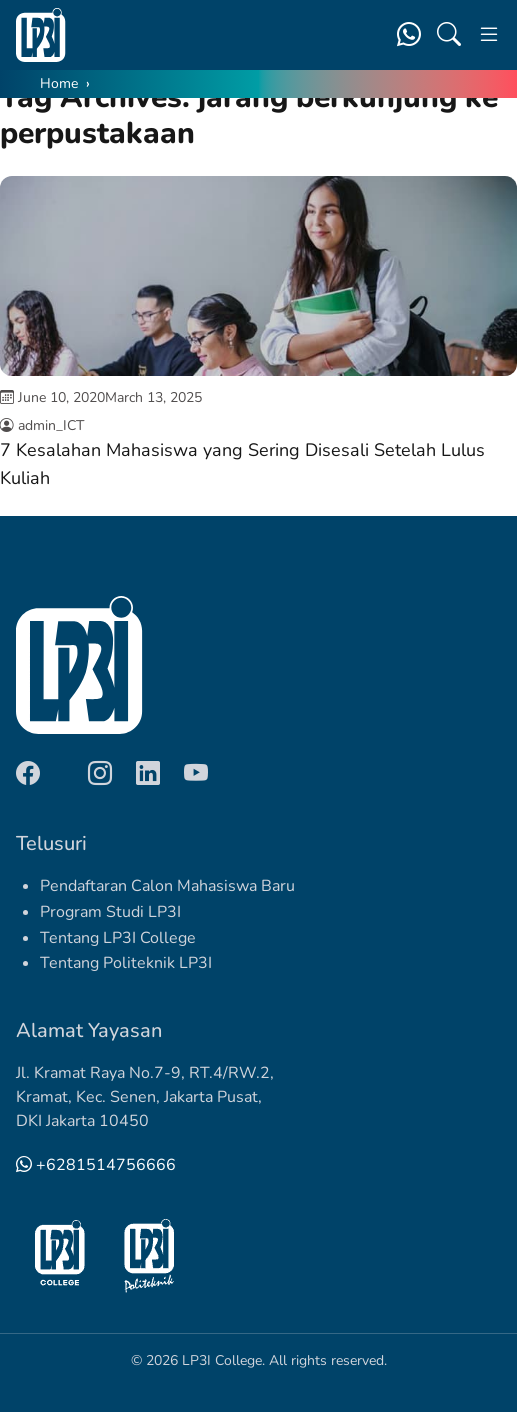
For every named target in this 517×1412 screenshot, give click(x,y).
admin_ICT (51, 425)
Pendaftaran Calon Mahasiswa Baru (167, 886)
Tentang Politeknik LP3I (126, 963)
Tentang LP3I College (118, 938)
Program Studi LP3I (110, 912)
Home (59, 83)
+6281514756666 (96, 1165)
